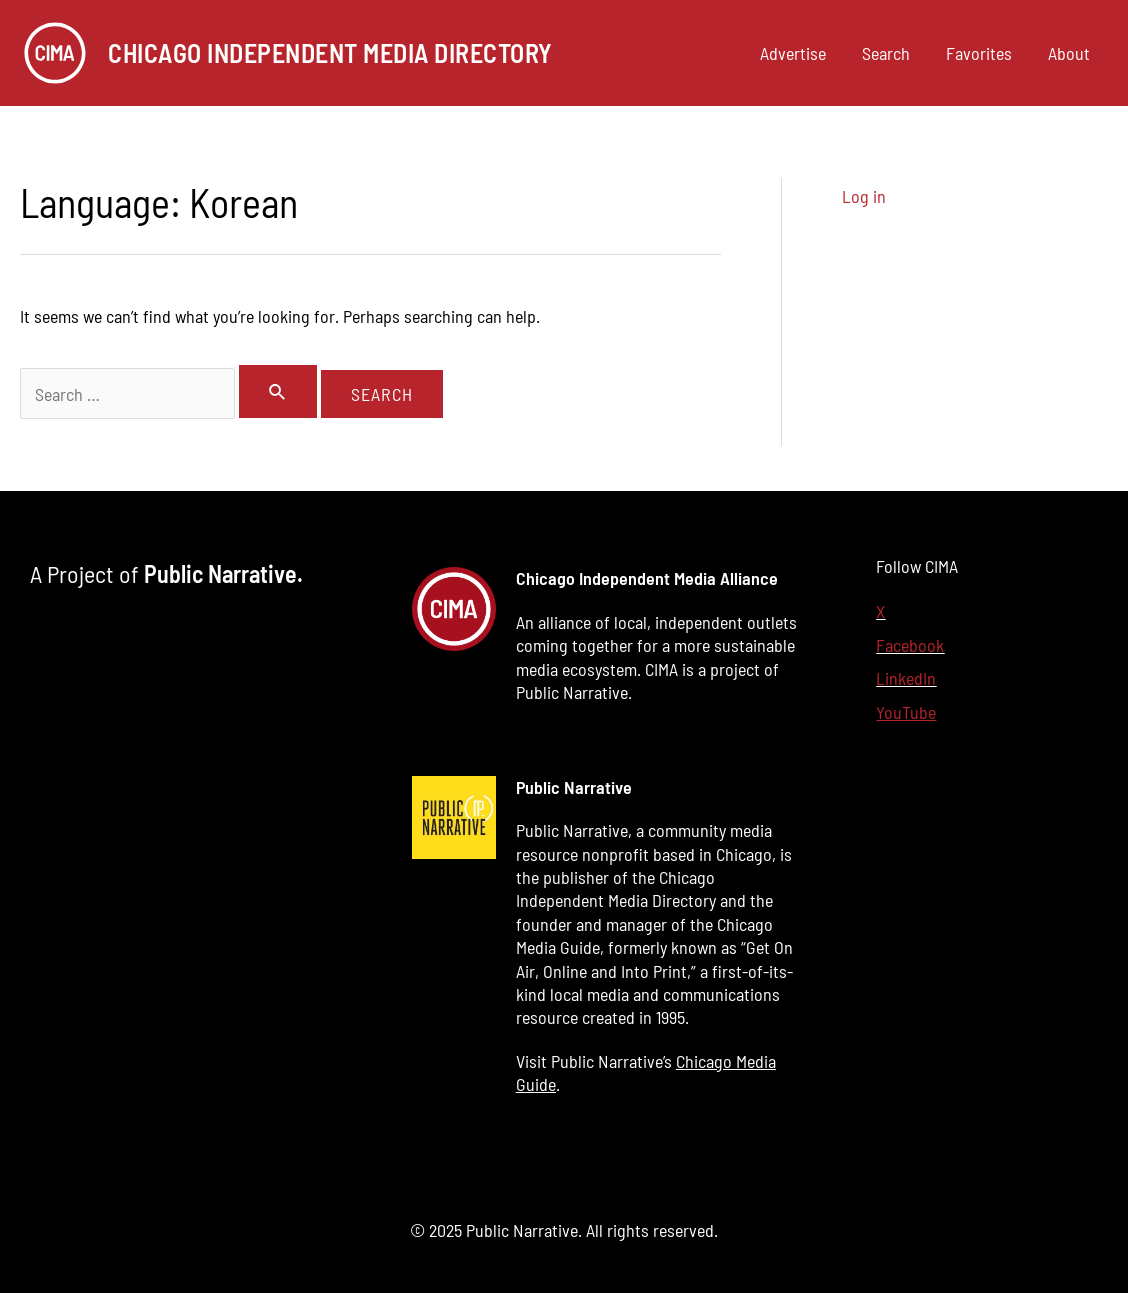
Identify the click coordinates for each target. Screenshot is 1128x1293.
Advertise (793, 53)
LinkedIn (906, 678)
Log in (864, 196)
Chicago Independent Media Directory (330, 52)
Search (886, 53)
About (1069, 53)
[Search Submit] (278, 391)
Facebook (910, 645)
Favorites (979, 53)
